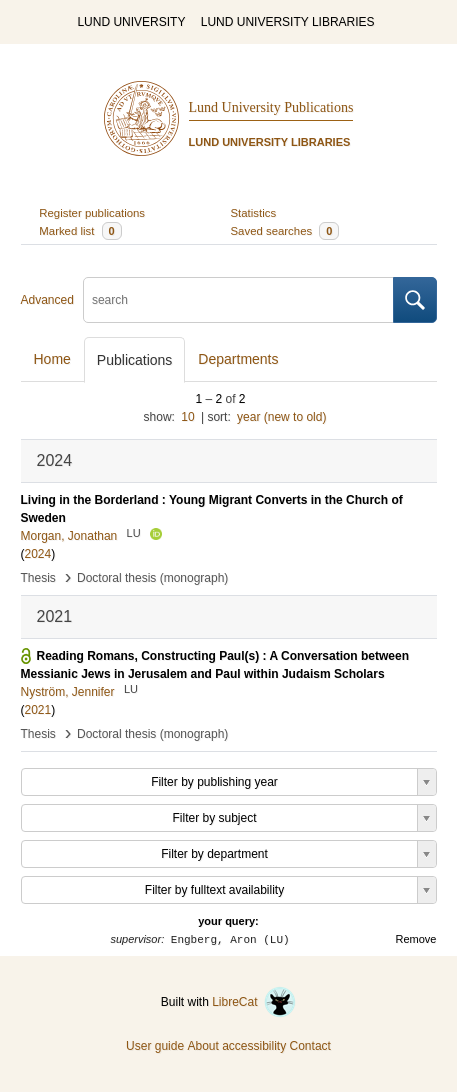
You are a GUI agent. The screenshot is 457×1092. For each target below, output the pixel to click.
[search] (238, 300)
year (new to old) (281, 417)
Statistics (254, 213)
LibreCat (254, 1002)
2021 (38, 710)
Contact (310, 1046)
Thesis (38, 578)
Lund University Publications (271, 107)
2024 (38, 554)
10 (187, 417)
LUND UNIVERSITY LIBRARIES (288, 22)
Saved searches (285, 231)
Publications (135, 360)
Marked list (80, 231)
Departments (238, 359)
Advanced (47, 300)
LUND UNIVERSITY (131, 22)
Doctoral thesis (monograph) (152, 578)
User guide (155, 1046)
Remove (416, 939)
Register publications (92, 213)
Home (52, 359)
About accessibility (236, 1046)
